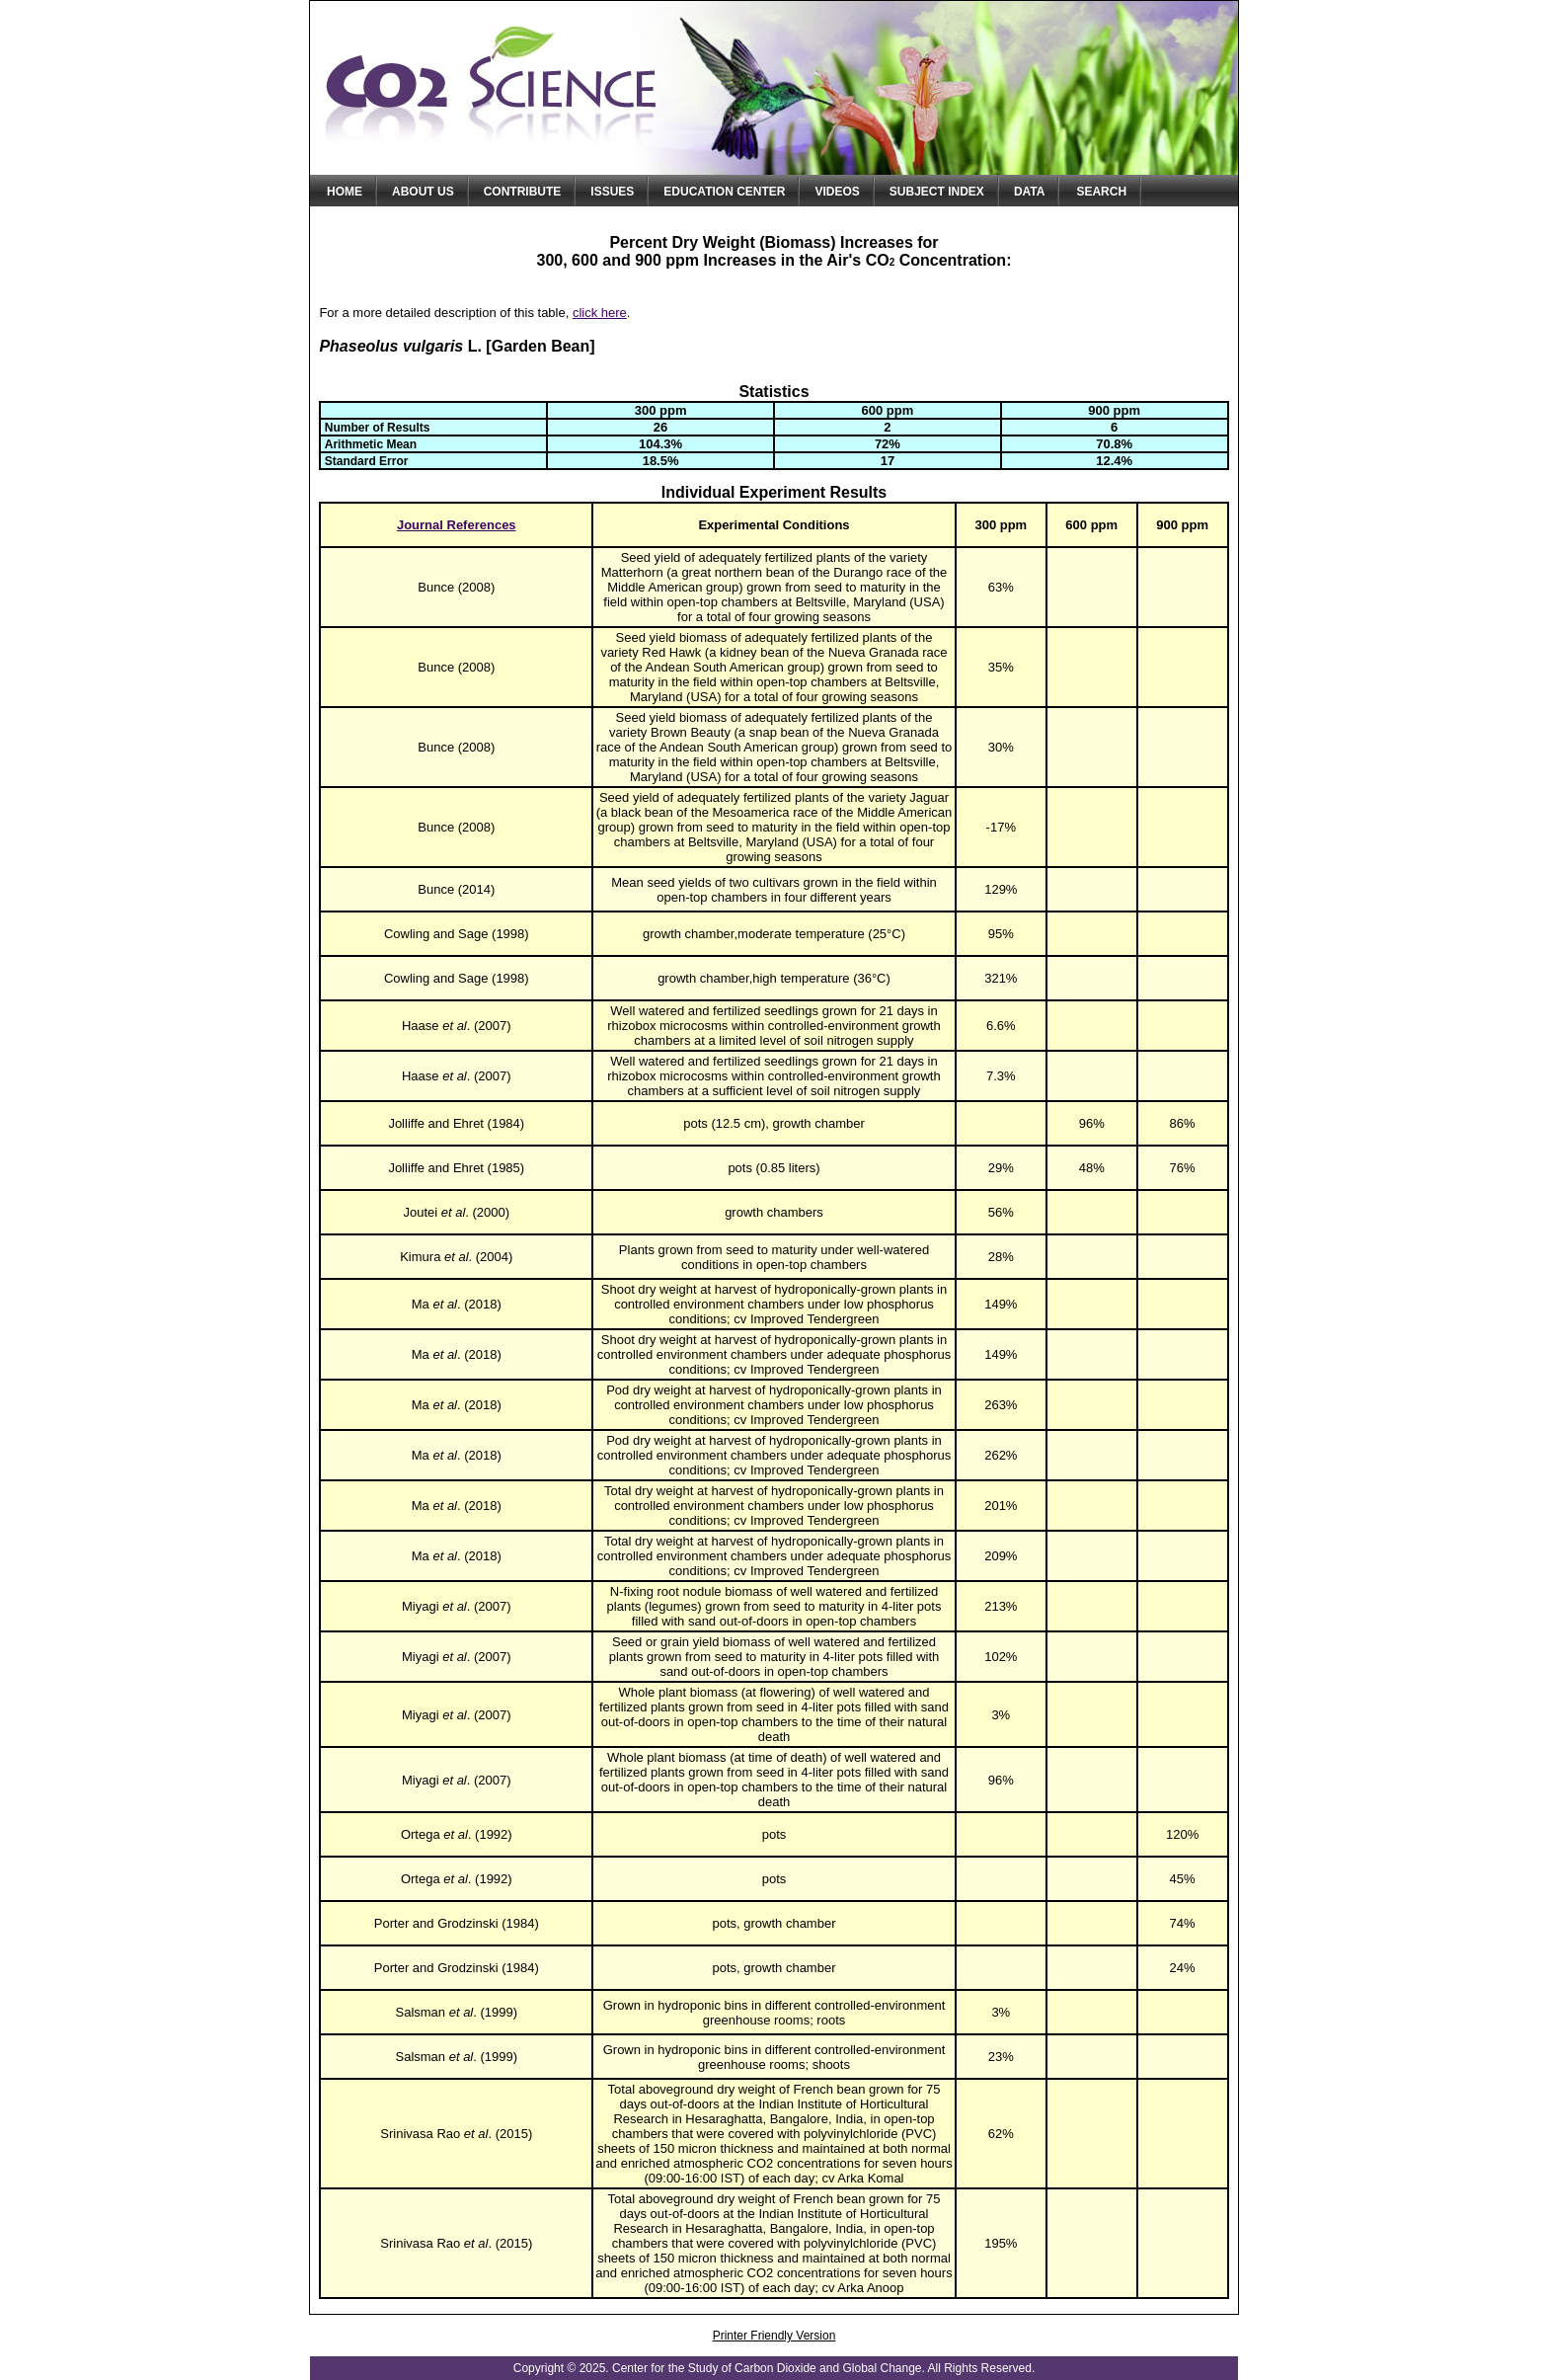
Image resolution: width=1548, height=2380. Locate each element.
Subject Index (937, 191)
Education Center (724, 191)
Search (1101, 191)
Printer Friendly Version (774, 2335)
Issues (612, 191)
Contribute (523, 191)
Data (1029, 191)
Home (344, 191)
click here (600, 312)
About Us (423, 191)
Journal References (456, 524)
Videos (836, 191)
